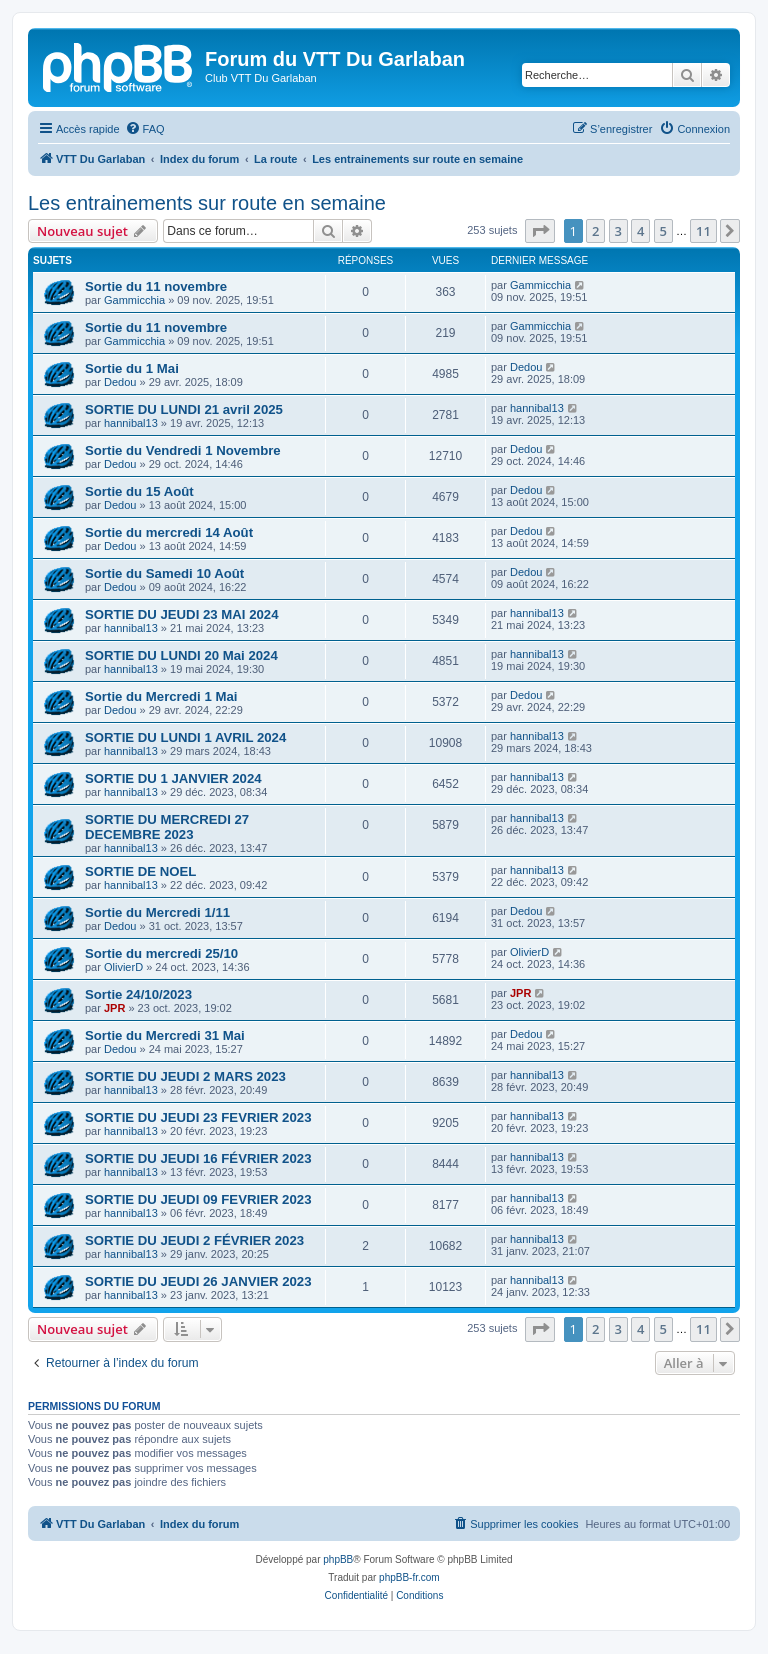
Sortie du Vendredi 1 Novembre (183, 450)
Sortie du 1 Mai (132, 368)
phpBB (338, 1559)
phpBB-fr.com (409, 1577)
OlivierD (123, 967)
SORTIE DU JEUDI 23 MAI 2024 (181, 614)
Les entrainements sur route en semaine (207, 203)
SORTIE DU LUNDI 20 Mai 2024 (181, 655)
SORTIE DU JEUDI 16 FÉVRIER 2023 (198, 1158)
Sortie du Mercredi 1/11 (157, 912)
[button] (540, 231)
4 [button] (640, 231)
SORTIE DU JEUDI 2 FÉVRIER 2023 (194, 1240)
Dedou (120, 382)
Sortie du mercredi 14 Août (169, 532)
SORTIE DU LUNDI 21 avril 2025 (184, 409)
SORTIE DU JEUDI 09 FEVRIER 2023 (198, 1199)
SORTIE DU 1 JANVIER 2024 (173, 778)
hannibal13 (131, 423)
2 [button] (595, 231)
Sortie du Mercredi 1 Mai (161, 696)
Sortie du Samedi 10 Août (164, 573)
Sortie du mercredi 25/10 (161, 953)
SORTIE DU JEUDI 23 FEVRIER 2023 (198, 1117)
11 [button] (703, 231)
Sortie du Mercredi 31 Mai (165, 1035)
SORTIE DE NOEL (140, 871)
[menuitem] (145, 129)
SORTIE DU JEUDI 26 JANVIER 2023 (198, 1281)
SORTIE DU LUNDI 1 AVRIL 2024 (185, 737)
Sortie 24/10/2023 (138, 994)
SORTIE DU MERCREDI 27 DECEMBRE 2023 (167, 827)
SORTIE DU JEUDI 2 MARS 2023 (185, 1076)
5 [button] (663, 231)
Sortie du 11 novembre (156, 286)
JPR (114, 1008)
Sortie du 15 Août (139, 491)
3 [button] (618, 231)
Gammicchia (134, 300)
